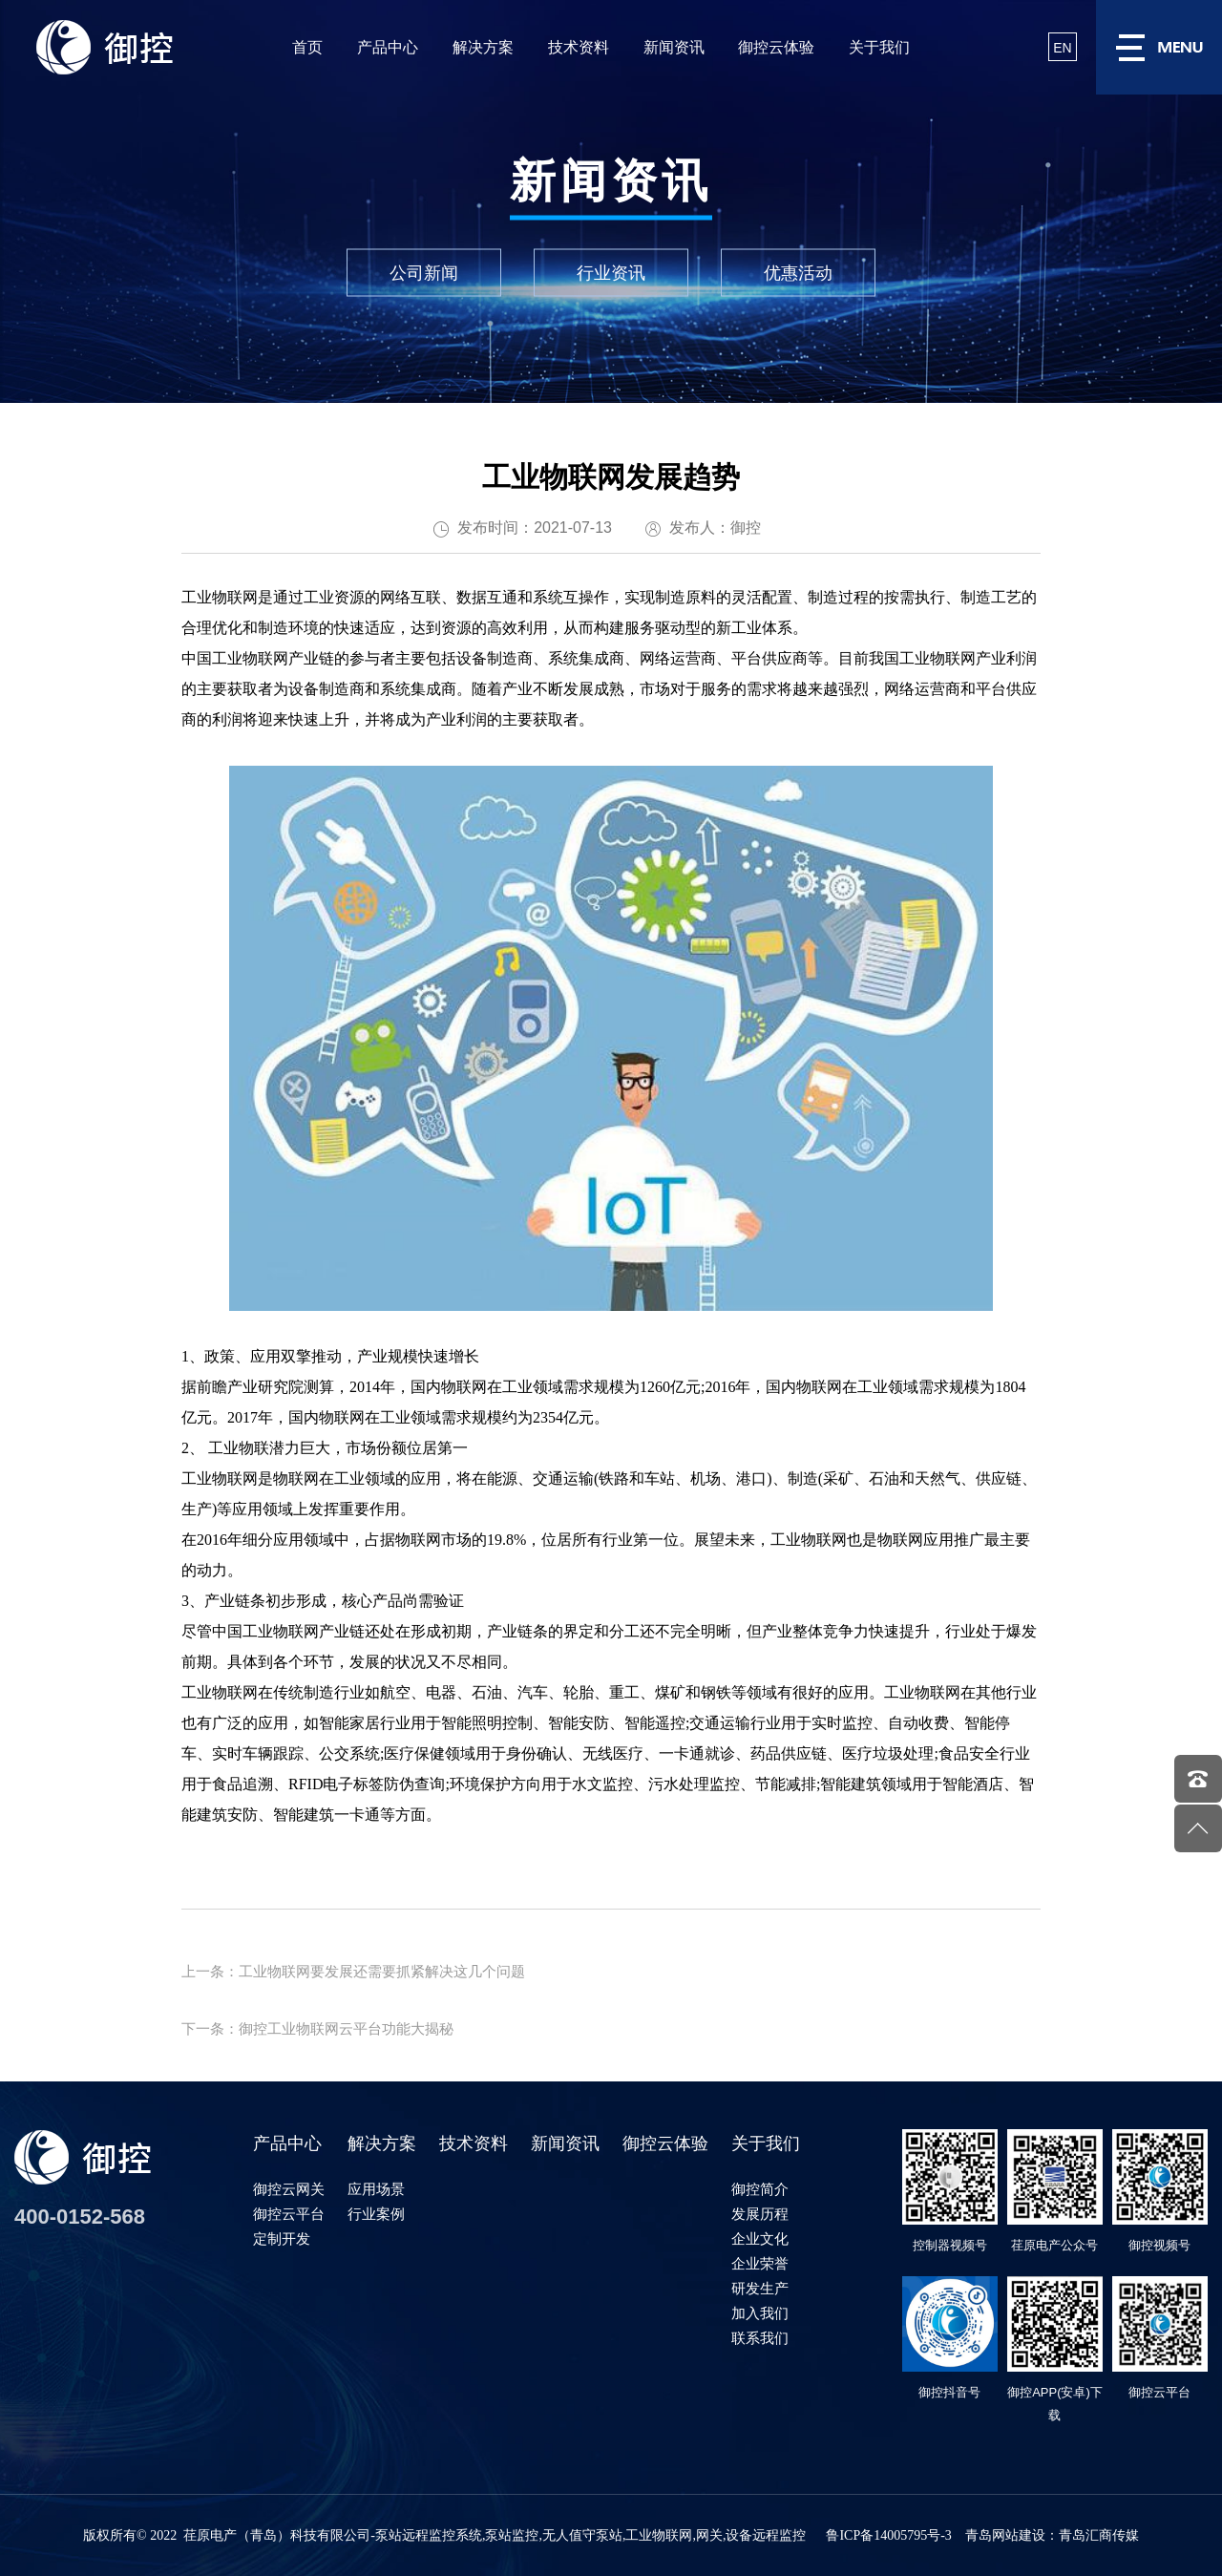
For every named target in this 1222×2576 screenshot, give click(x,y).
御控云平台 (289, 2214)
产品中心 (387, 47)
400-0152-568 (79, 2216)
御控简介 (760, 2189)
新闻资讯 (674, 47)
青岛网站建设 (1005, 2535)
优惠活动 (798, 273)
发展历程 (760, 2214)
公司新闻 (424, 273)
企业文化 (760, 2238)
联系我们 (760, 2338)
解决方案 (483, 47)
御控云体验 (776, 47)
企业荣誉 (760, 2263)
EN (1062, 47)
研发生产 (760, 2288)
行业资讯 (611, 273)
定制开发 (281, 2238)
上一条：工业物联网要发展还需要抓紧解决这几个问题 (353, 1971)
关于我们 (879, 47)
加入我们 (760, 2313)
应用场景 (376, 2189)
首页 (307, 47)
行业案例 (376, 2214)
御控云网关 (289, 2189)
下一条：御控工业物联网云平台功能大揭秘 (317, 2028)
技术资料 (578, 47)
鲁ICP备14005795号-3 (888, 2535)
